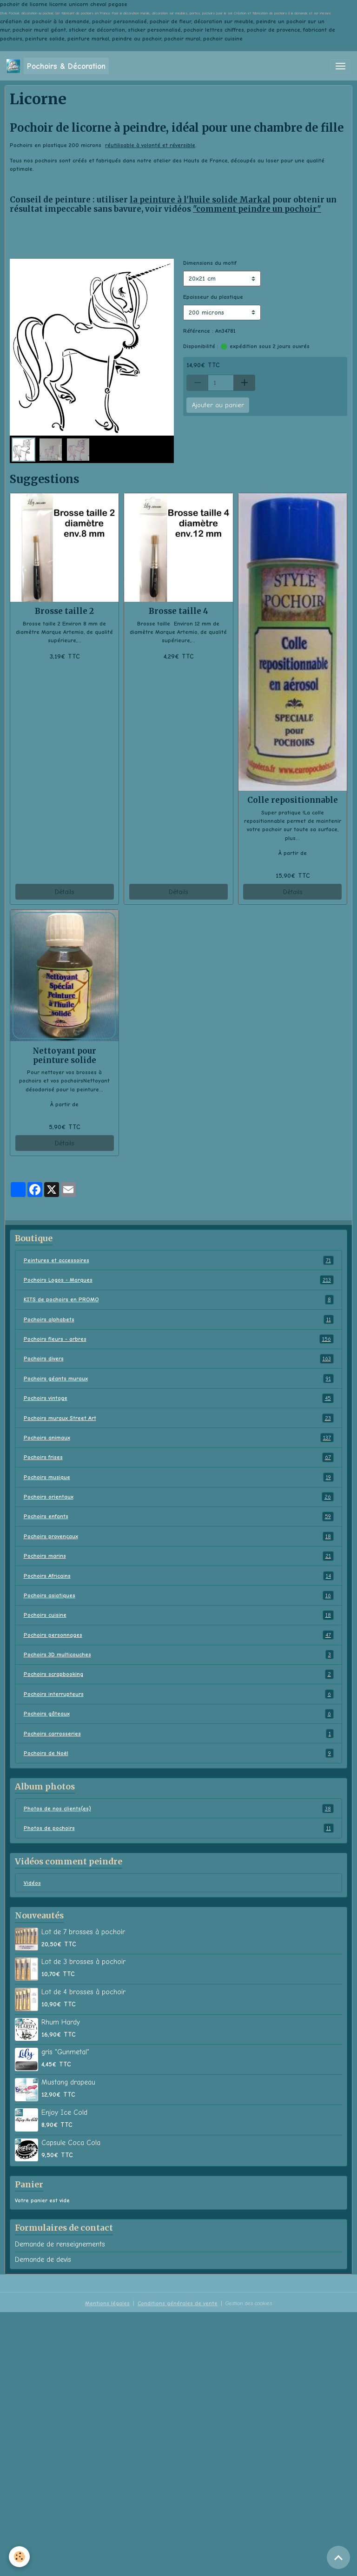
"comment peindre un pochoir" (257, 209)
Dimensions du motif (210, 263)
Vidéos (32, 1883)
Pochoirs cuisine (179, 1615)
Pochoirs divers (179, 1358)
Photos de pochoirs (179, 1828)
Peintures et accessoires (179, 1260)
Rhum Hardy (60, 2022)
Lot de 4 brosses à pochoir (83, 1992)
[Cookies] (19, 2556)
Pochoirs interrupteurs (179, 1694)
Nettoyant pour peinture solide (64, 1055)
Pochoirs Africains (179, 1576)
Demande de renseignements (60, 2244)
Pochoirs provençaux (179, 1536)
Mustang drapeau (68, 2082)
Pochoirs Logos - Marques (179, 1280)
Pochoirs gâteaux (179, 1713)
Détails (64, 892)
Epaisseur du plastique (213, 297)
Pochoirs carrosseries (179, 1733)
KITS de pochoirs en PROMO (179, 1299)
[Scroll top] (338, 2557)
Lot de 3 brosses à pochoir (83, 1961)
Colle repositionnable (292, 800)
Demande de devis (43, 2259)
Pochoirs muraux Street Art (179, 1418)
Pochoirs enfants (179, 1516)
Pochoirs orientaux (179, 1496)
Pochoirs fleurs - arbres (179, 1339)
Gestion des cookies (248, 2303)
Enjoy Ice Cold (64, 2112)
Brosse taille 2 (64, 611)
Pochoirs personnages (179, 1635)
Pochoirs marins (179, 1555)
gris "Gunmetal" (65, 2052)
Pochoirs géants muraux (179, 1378)
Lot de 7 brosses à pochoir (83, 1932)
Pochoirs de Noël (179, 1753)
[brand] (58, 66)
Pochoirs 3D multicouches (179, 1654)
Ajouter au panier (218, 405)
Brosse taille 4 (178, 611)
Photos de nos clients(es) (179, 1808)
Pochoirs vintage (179, 1398)
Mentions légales (107, 2303)
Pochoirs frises (179, 1457)
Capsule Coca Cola (70, 2143)
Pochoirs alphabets (179, 1319)
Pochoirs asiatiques (179, 1595)
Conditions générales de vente (178, 2303)
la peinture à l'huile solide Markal (200, 200)
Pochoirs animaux (179, 1437)
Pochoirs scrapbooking (179, 1674)
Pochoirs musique (179, 1477)
